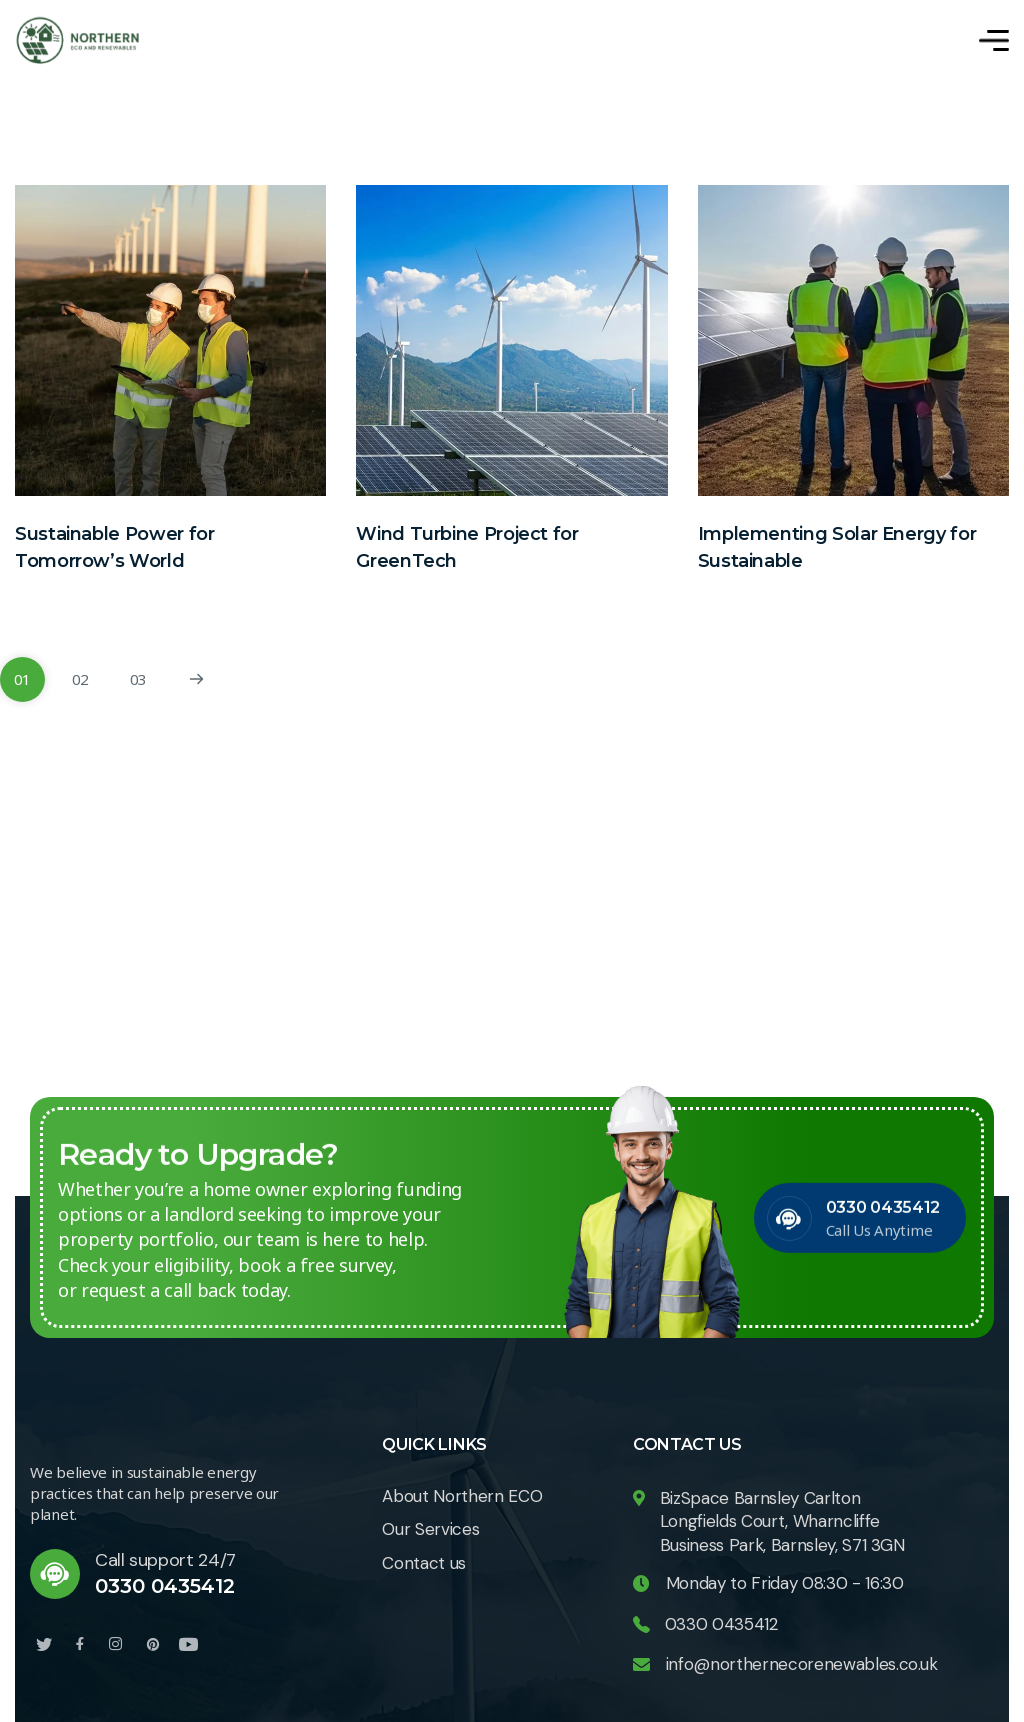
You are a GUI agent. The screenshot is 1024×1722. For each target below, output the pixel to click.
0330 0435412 (883, 1220)
